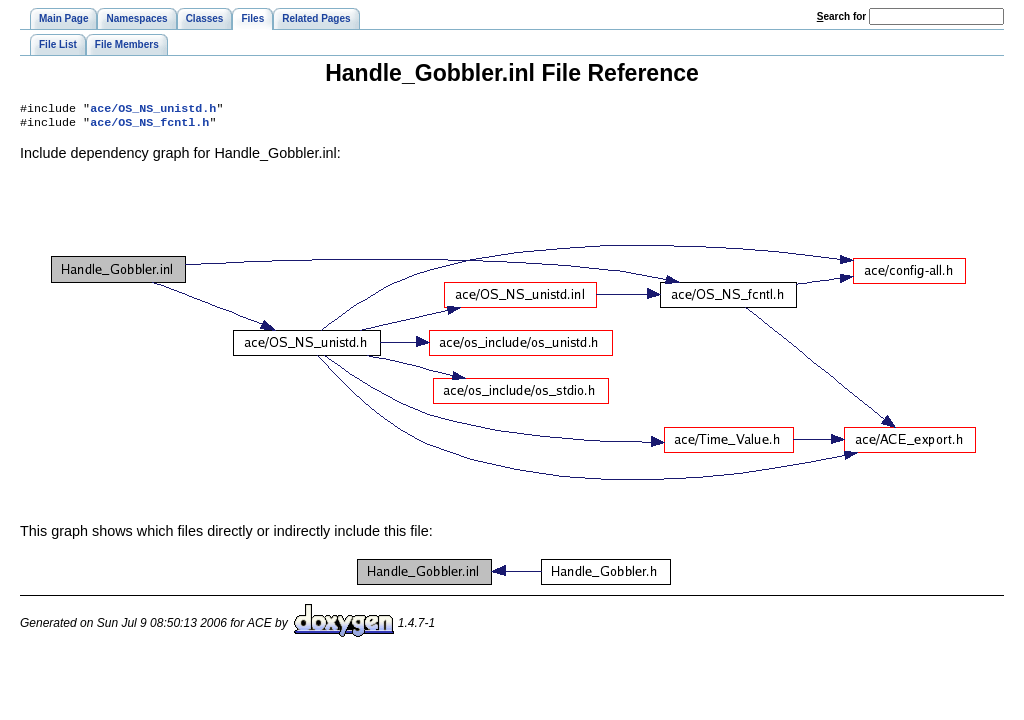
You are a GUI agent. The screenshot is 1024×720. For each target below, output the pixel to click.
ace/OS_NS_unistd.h (153, 110)
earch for (841, 16)
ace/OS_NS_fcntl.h (149, 126)
